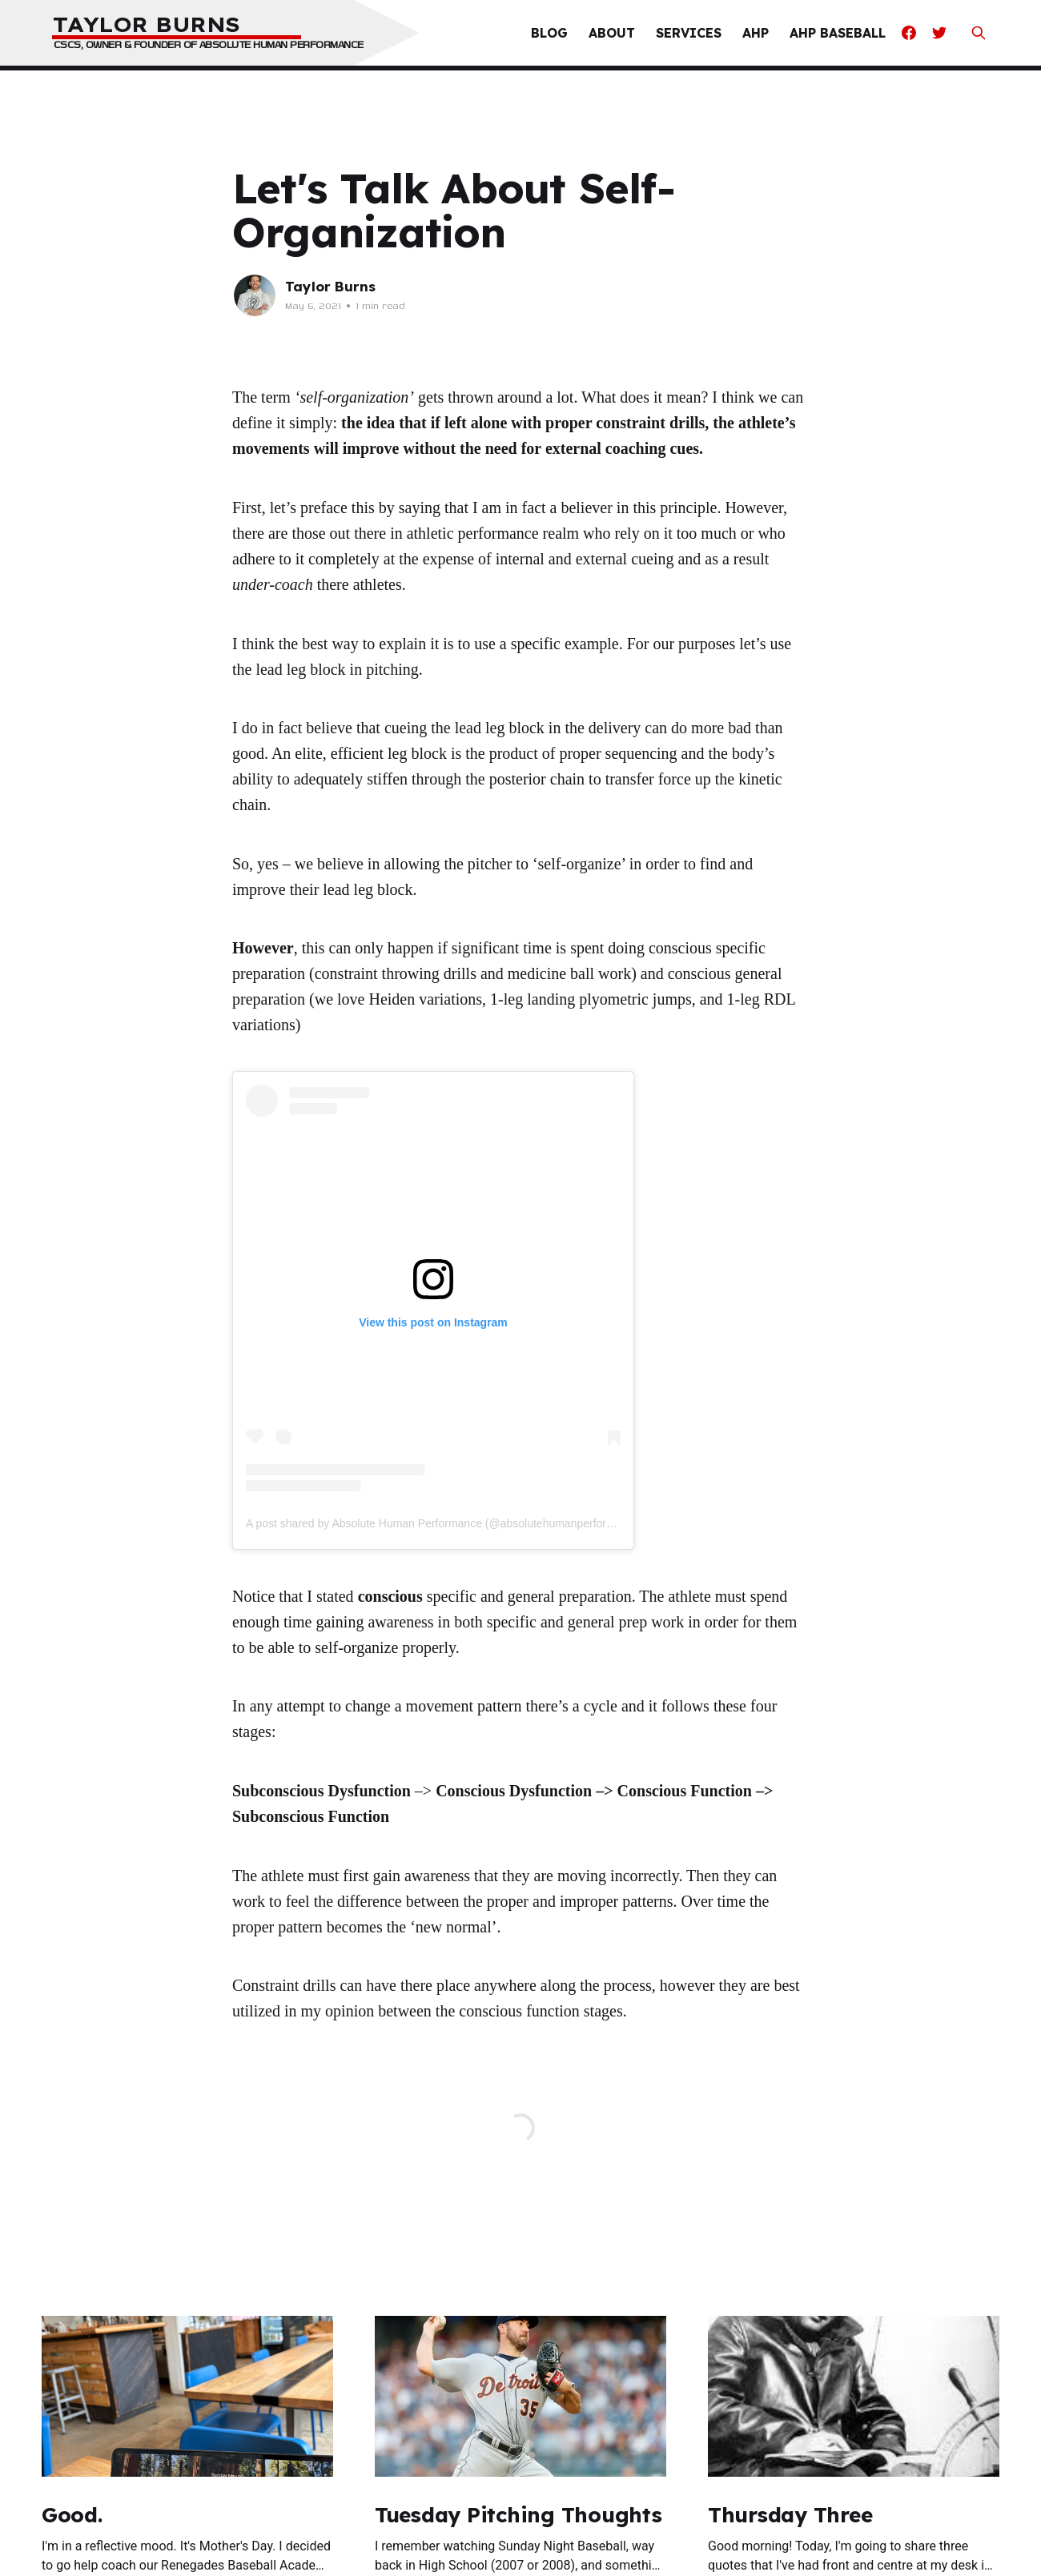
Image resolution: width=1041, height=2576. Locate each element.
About (612, 33)
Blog (549, 33)
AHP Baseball (838, 33)
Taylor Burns (330, 286)
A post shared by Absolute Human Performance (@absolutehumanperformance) (445, 1523)
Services (688, 33)
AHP (755, 33)
